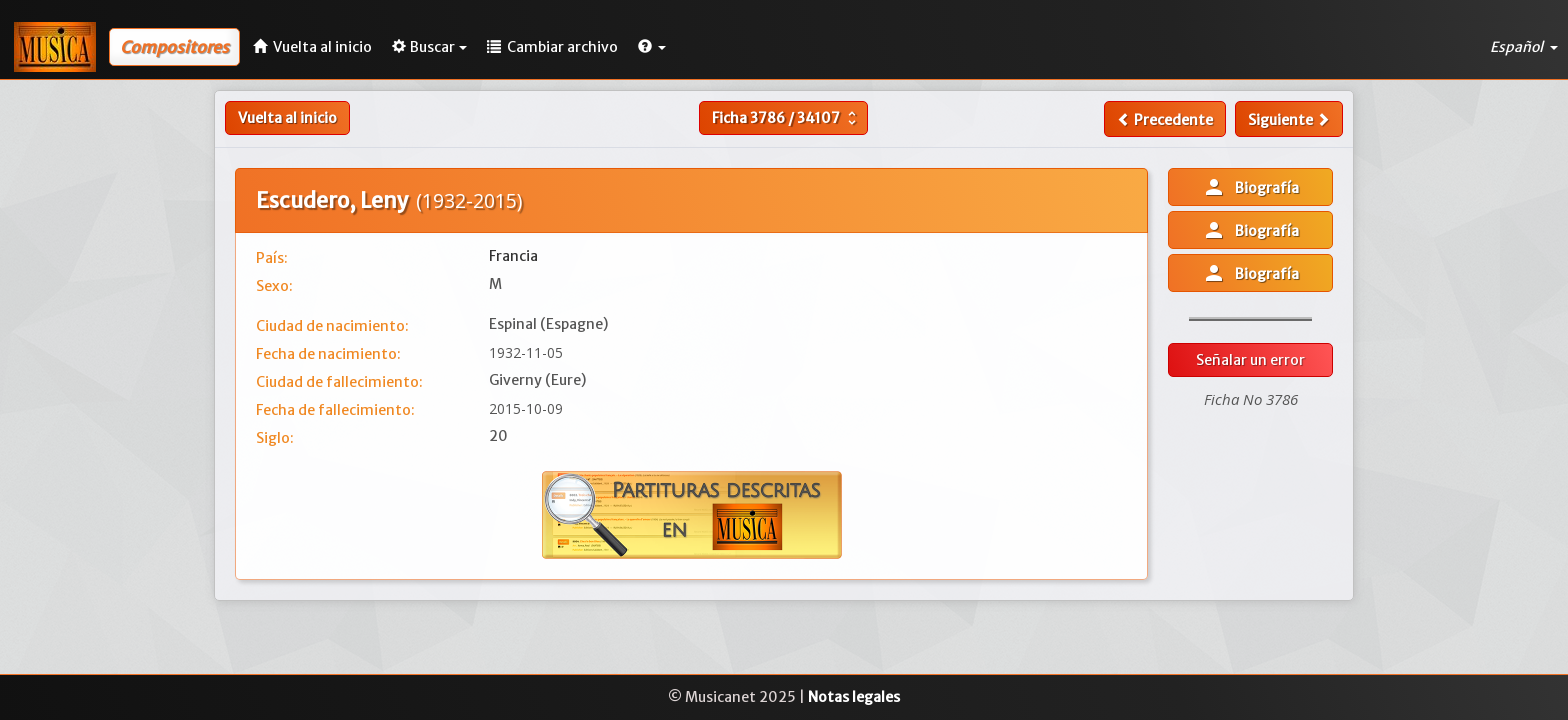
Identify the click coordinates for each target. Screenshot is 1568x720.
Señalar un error (1250, 360)
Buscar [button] (429, 47)
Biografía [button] (1250, 187)
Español (1524, 47)
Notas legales (854, 697)
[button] (652, 47)
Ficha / (786, 118)
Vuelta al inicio (287, 118)
